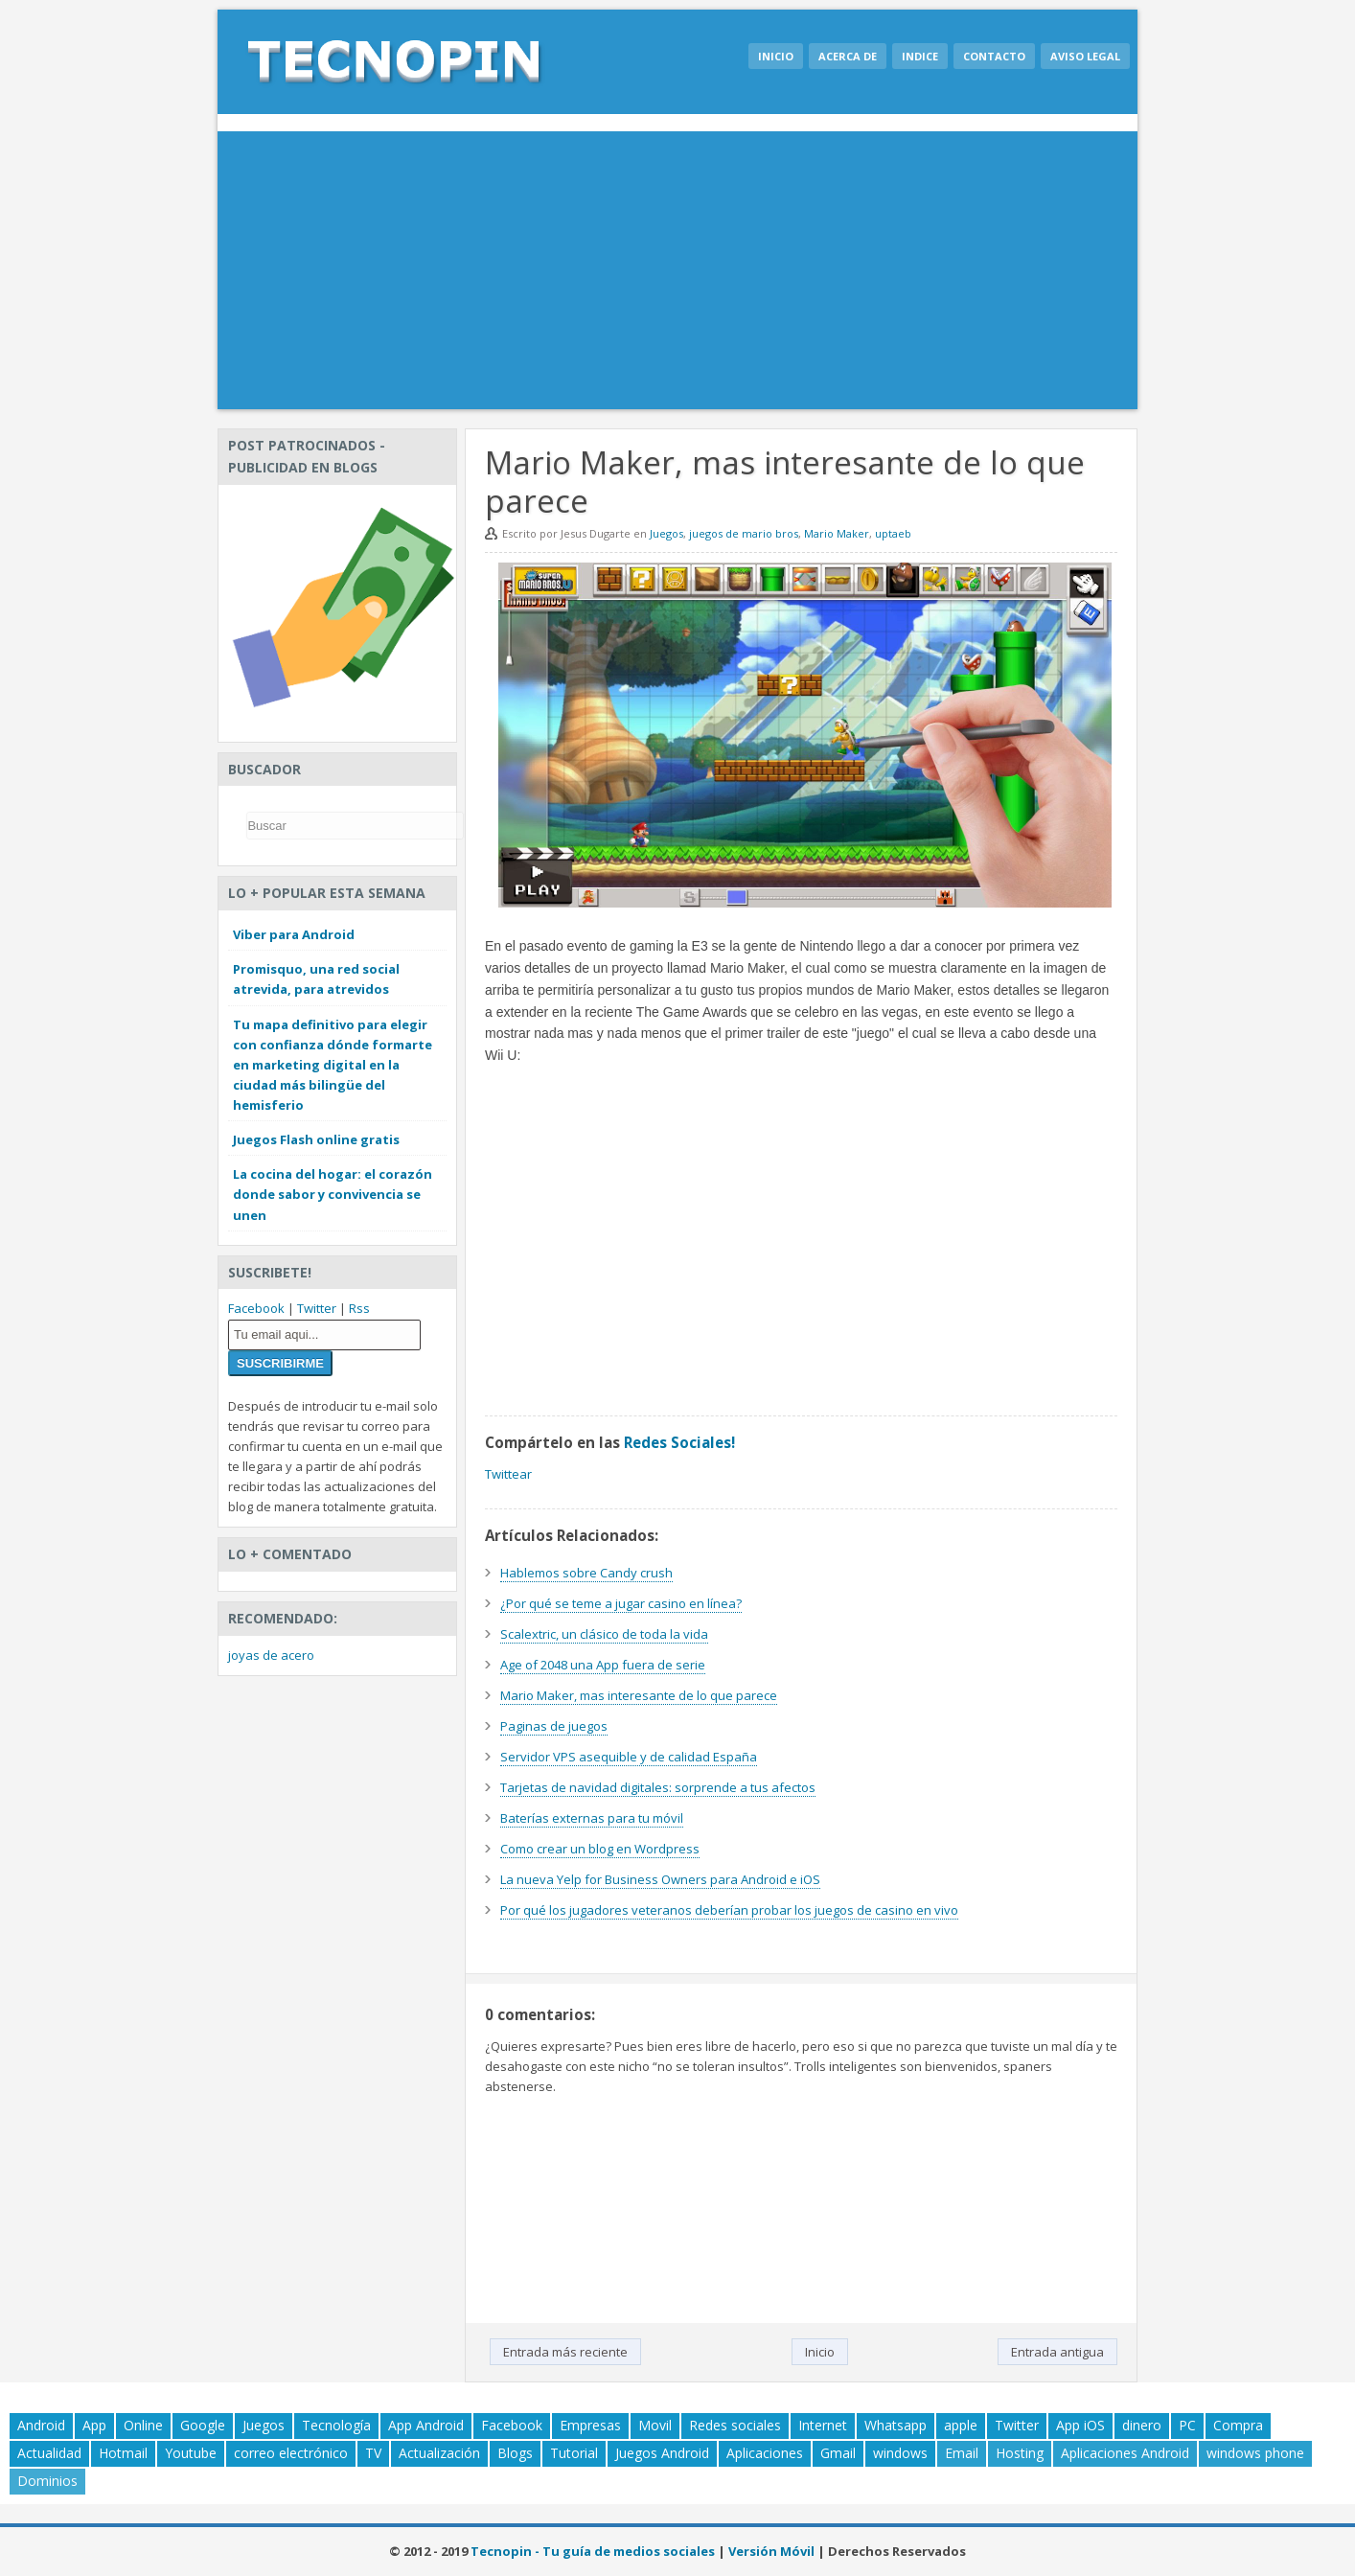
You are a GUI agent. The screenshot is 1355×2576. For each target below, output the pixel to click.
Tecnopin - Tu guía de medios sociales (593, 2551)
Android (41, 2425)
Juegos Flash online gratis (316, 1139)
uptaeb (893, 533)
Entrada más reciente (565, 2351)
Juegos (666, 533)
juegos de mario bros (743, 533)
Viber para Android (294, 934)
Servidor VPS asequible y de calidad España (628, 1756)
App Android (426, 2425)
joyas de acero (271, 1655)
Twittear (508, 1474)
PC (1187, 2425)
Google (202, 2425)
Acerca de (847, 56)
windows (900, 2453)
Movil (655, 2425)
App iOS (1080, 2425)
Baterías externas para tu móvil (591, 1818)
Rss (359, 1308)
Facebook (256, 1308)
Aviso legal (1085, 56)
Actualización (439, 2453)
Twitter (316, 1308)
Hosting (1020, 2453)
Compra (1238, 2425)
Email (961, 2453)
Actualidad (49, 2453)
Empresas (590, 2425)
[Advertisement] (677, 275)
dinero (1141, 2425)
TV (373, 2453)
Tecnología (336, 2425)
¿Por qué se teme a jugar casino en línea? (621, 1603)
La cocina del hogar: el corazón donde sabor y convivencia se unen (332, 1194)
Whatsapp (895, 2425)
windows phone (1255, 2453)
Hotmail (123, 2453)
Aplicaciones (764, 2453)
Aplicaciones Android (1125, 2453)
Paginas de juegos (554, 1726)
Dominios (47, 2481)
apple (960, 2425)
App (94, 2425)
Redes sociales (735, 2425)
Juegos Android (662, 2453)
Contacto (994, 56)
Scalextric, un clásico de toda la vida (604, 1634)
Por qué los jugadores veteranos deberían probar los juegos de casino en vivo (729, 1910)
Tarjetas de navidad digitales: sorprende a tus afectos (657, 1787)
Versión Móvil (771, 2551)
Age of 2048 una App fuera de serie (602, 1664)
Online (143, 2425)
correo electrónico (291, 2453)
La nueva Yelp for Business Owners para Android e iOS (660, 1879)
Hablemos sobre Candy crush (586, 1572)
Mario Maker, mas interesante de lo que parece (638, 1695)
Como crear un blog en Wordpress (600, 1848)
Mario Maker (836, 533)
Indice (920, 56)
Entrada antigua (1057, 2351)
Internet (822, 2425)
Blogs (515, 2453)
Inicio (775, 56)
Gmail (838, 2453)
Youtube (191, 2453)
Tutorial (574, 2453)
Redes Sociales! (679, 1442)
